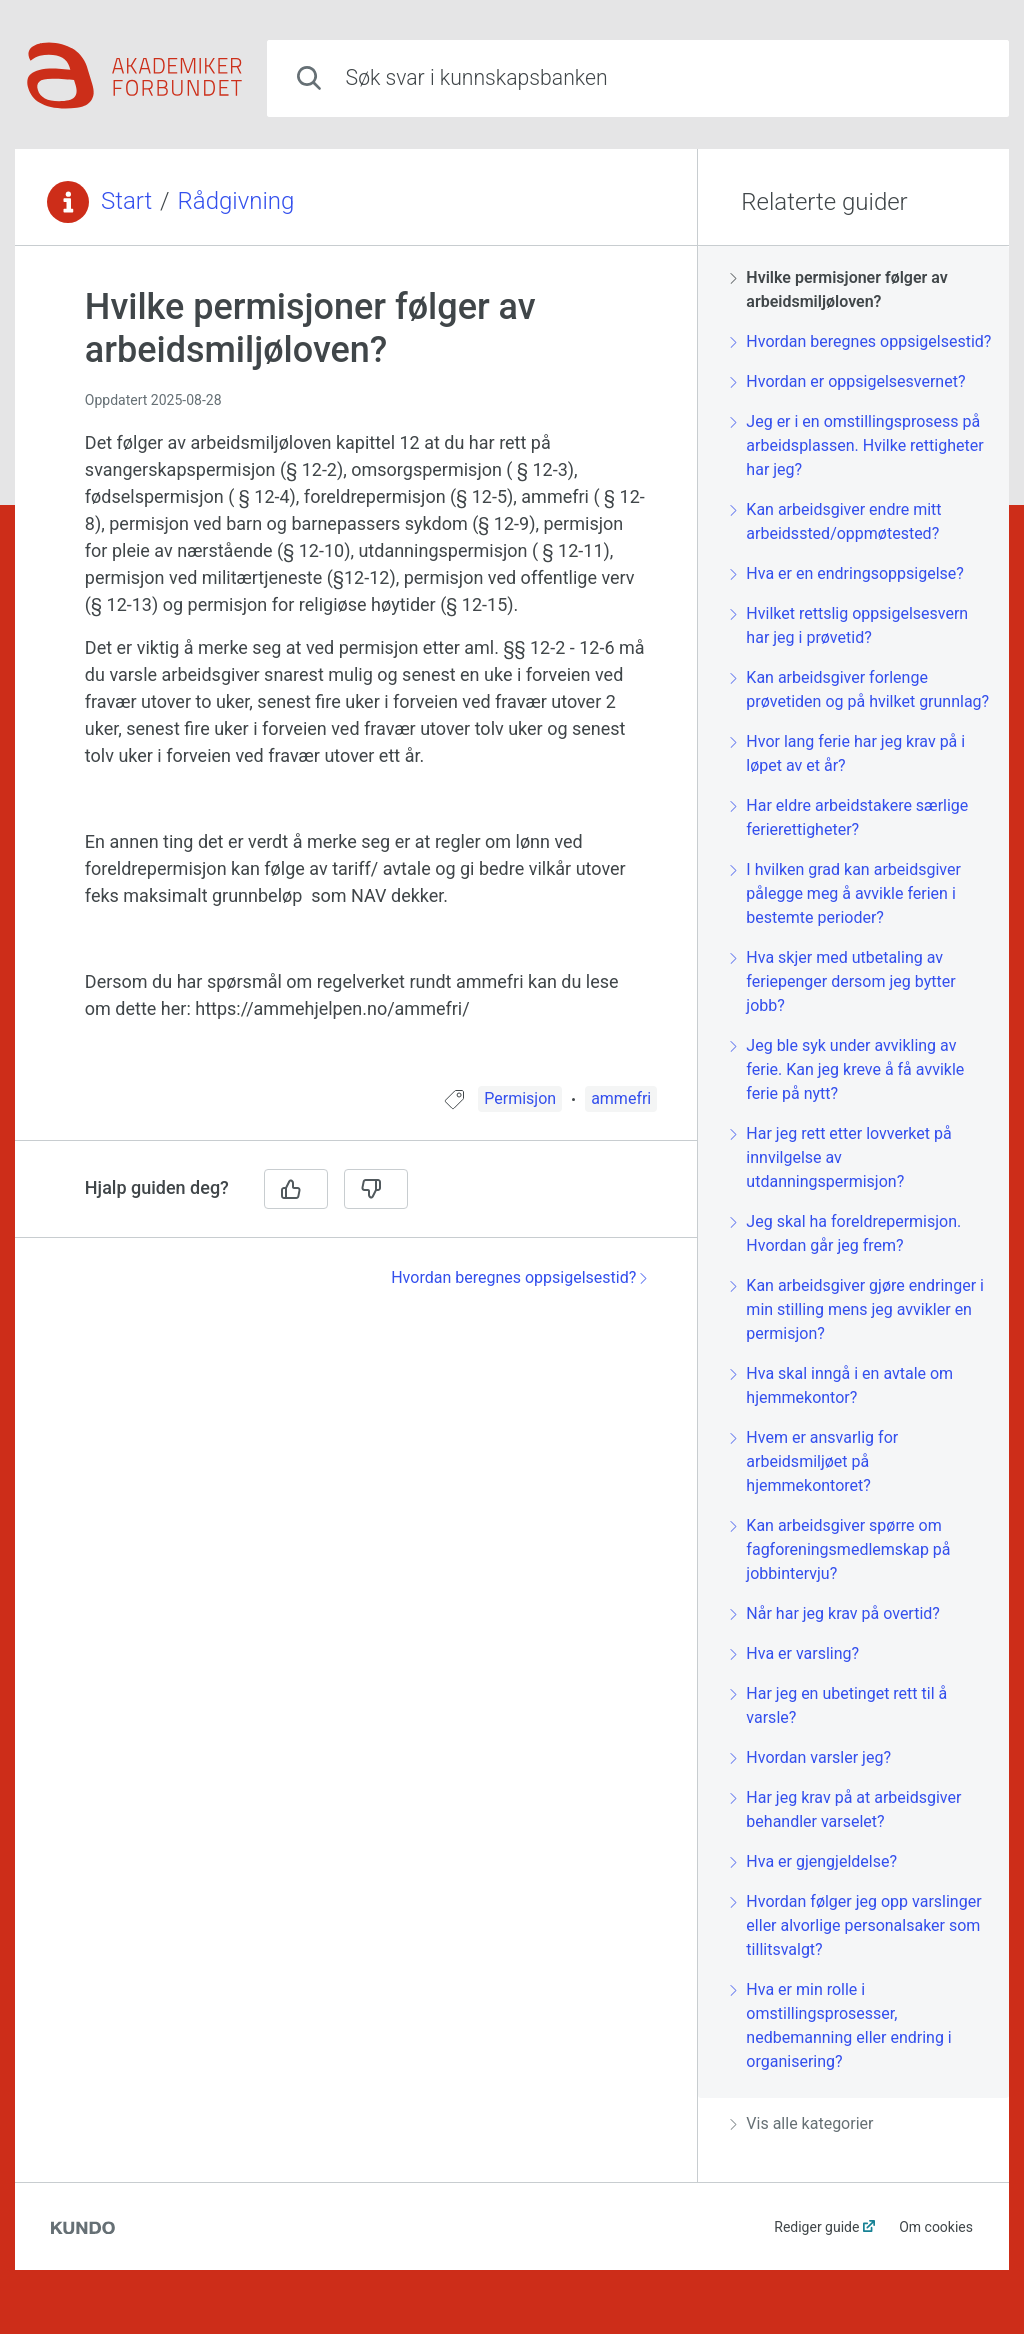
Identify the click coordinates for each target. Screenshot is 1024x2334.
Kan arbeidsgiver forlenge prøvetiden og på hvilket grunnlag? (859, 689)
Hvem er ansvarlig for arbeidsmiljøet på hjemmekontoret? (814, 1461)
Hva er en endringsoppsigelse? (847, 573)
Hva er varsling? (794, 1653)
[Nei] (376, 1189)
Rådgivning (236, 201)
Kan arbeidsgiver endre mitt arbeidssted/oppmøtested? (835, 521)
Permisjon (520, 1098)
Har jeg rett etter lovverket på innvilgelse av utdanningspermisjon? (840, 1157)
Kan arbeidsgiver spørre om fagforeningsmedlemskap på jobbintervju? (840, 1549)
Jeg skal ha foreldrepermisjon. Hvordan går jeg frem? (845, 1233)
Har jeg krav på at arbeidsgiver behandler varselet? (845, 1809)
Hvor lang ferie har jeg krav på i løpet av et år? (847, 753)
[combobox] (638, 78)
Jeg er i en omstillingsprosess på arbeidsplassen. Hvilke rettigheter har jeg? (856, 445)
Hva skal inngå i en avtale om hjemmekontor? (841, 1385)
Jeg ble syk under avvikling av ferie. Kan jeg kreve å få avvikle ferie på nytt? (847, 1069)
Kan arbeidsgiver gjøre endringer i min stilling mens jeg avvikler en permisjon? (857, 1309)
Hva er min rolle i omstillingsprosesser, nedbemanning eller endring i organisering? (840, 2025)
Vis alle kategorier (801, 2123)
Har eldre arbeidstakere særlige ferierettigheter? (849, 817)
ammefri (621, 1098)
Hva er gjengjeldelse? (813, 1861)
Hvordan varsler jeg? (810, 1757)
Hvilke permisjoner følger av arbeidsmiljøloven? (838, 289)
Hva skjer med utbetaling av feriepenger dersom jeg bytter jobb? (842, 981)
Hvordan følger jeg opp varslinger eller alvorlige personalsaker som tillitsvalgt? (855, 1925)
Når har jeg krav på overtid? (835, 1613)
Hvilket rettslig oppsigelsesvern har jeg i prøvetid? (849, 625)
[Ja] (296, 1189)
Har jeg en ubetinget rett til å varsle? (838, 1705)
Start (126, 201)
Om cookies (936, 2227)
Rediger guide (816, 2227)
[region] (356, 678)
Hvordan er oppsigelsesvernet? (847, 381)
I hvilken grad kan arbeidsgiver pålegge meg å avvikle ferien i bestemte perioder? (845, 893)
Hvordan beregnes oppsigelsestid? (519, 1277)
